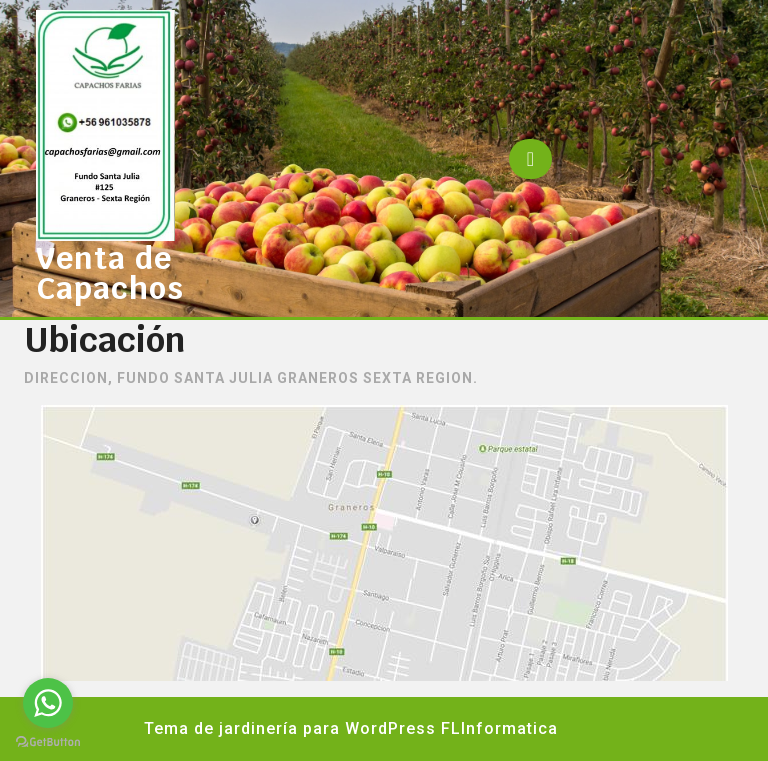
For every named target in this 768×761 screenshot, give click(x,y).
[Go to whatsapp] (48, 703)
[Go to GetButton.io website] (48, 741)
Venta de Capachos (110, 273)
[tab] (530, 159)
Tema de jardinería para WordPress (290, 728)
